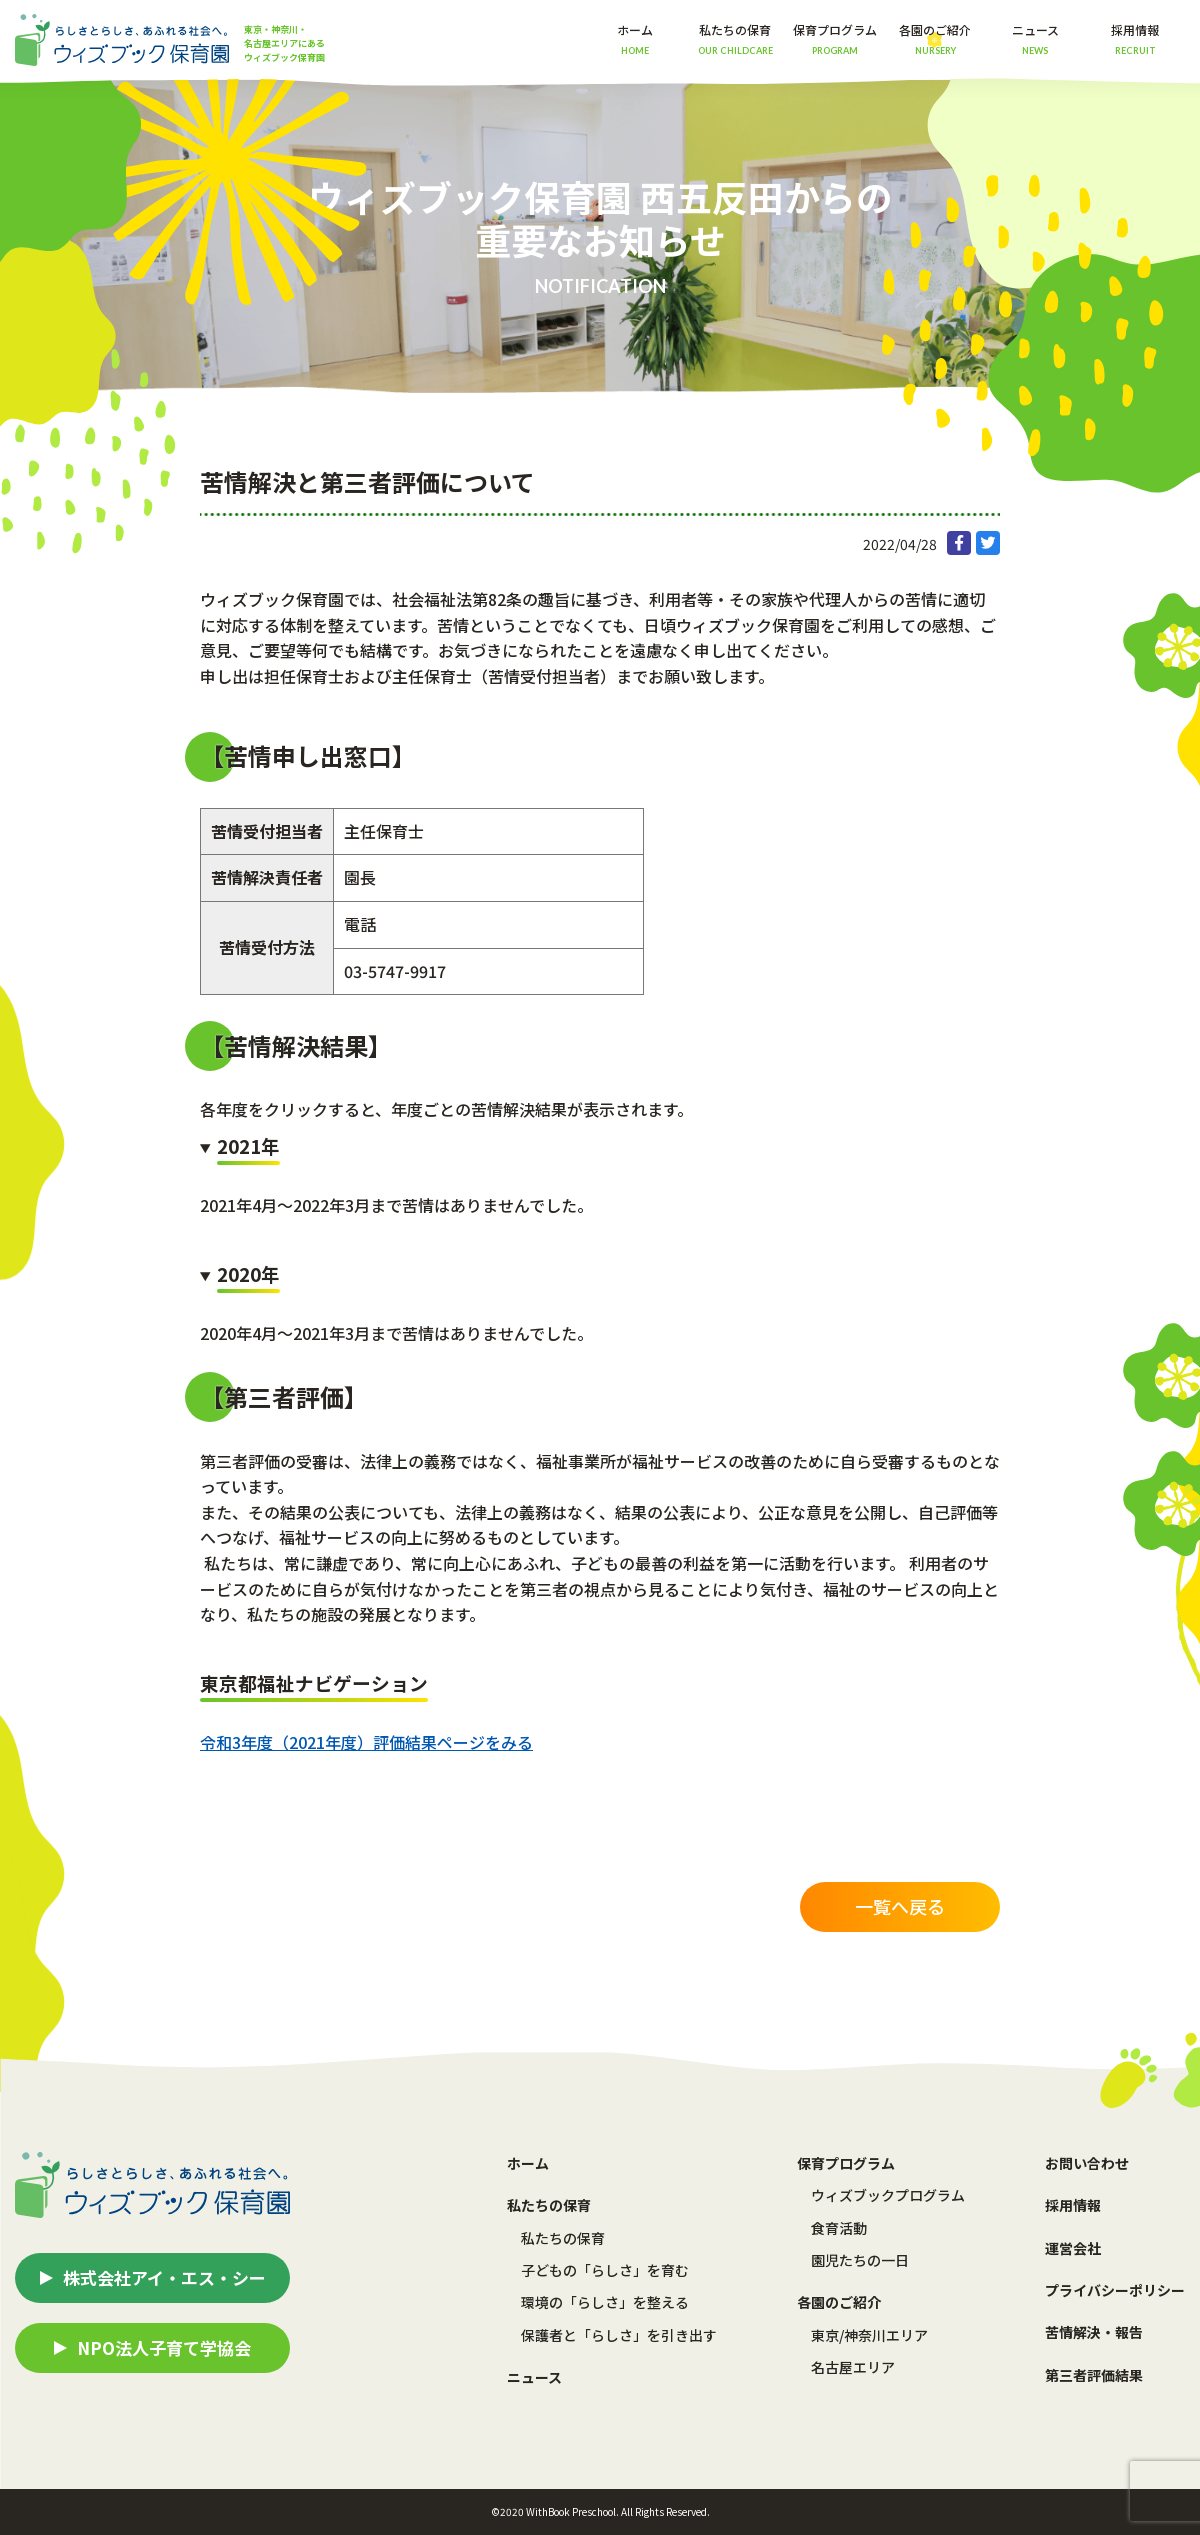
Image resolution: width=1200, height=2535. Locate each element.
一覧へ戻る (900, 1906)
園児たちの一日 (860, 2260)
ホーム (635, 38)
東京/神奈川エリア (869, 2335)
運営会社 (1073, 2248)
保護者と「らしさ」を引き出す (619, 2335)
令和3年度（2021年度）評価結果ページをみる (366, 1742)
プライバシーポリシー (1115, 2290)
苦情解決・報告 (1094, 2332)
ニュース (1035, 38)
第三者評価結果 (1094, 2375)
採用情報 (1135, 38)
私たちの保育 (563, 2238)
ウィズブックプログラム (888, 2195)
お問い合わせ (1087, 2163)
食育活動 (839, 2228)
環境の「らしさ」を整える (605, 2302)
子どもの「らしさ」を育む (605, 2270)
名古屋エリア (853, 2367)
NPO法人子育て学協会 (164, 2347)
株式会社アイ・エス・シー (164, 2277)
